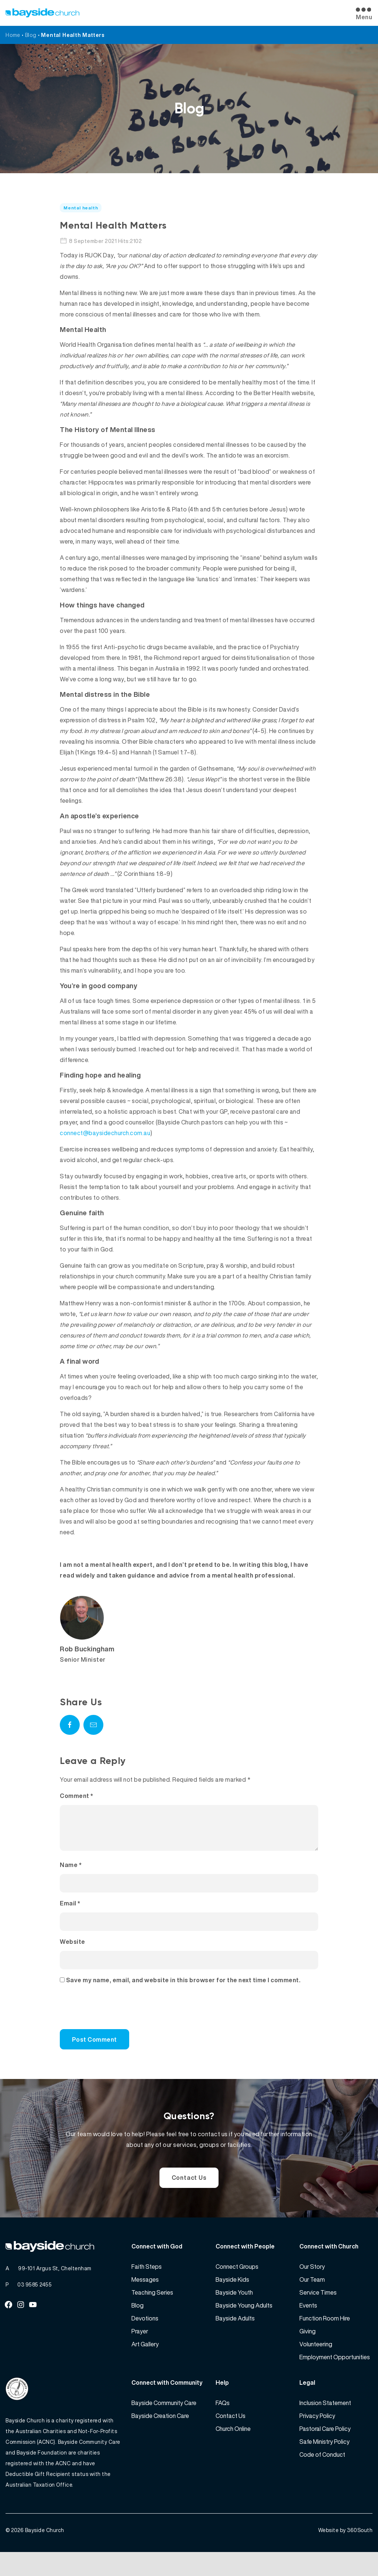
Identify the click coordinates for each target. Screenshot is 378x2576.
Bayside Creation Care (160, 2433)
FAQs (223, 2420)
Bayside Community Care (163, 2420)
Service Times (318, 2310)
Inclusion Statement (325, 2420)
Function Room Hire (324, 2336)
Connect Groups (237, 2284)
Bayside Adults (235, 2336)
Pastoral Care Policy (325, 2446)
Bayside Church (44, 2554)
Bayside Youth (234, 2310)
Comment (76, 1795)
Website (72, 1950)
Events (308, 2323)
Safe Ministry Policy (324, 2459)
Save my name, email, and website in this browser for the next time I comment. (183, 1988)
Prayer (139, 2348)
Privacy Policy (317, 2433)
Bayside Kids (232, 2297)
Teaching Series (152, 2310)
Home (13, 35)
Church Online (233, 2446)
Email (70, 1912)
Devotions (144, 2336)
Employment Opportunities (334, 2374)
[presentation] (110, 2020)
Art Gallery (145, 2361)
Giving (307, 2348)
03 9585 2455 (34, 2302)
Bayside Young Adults (244, 2323)
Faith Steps (146, 2284)
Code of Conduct (322, 2472)
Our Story (312, 2284)
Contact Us (189, 2189)
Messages (145, 2297)
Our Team (312, 2297)
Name (71, 1873)
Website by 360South (345, 2554)
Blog (31, 35)
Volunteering (315, 2361)
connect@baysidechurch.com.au (105, 1132)
